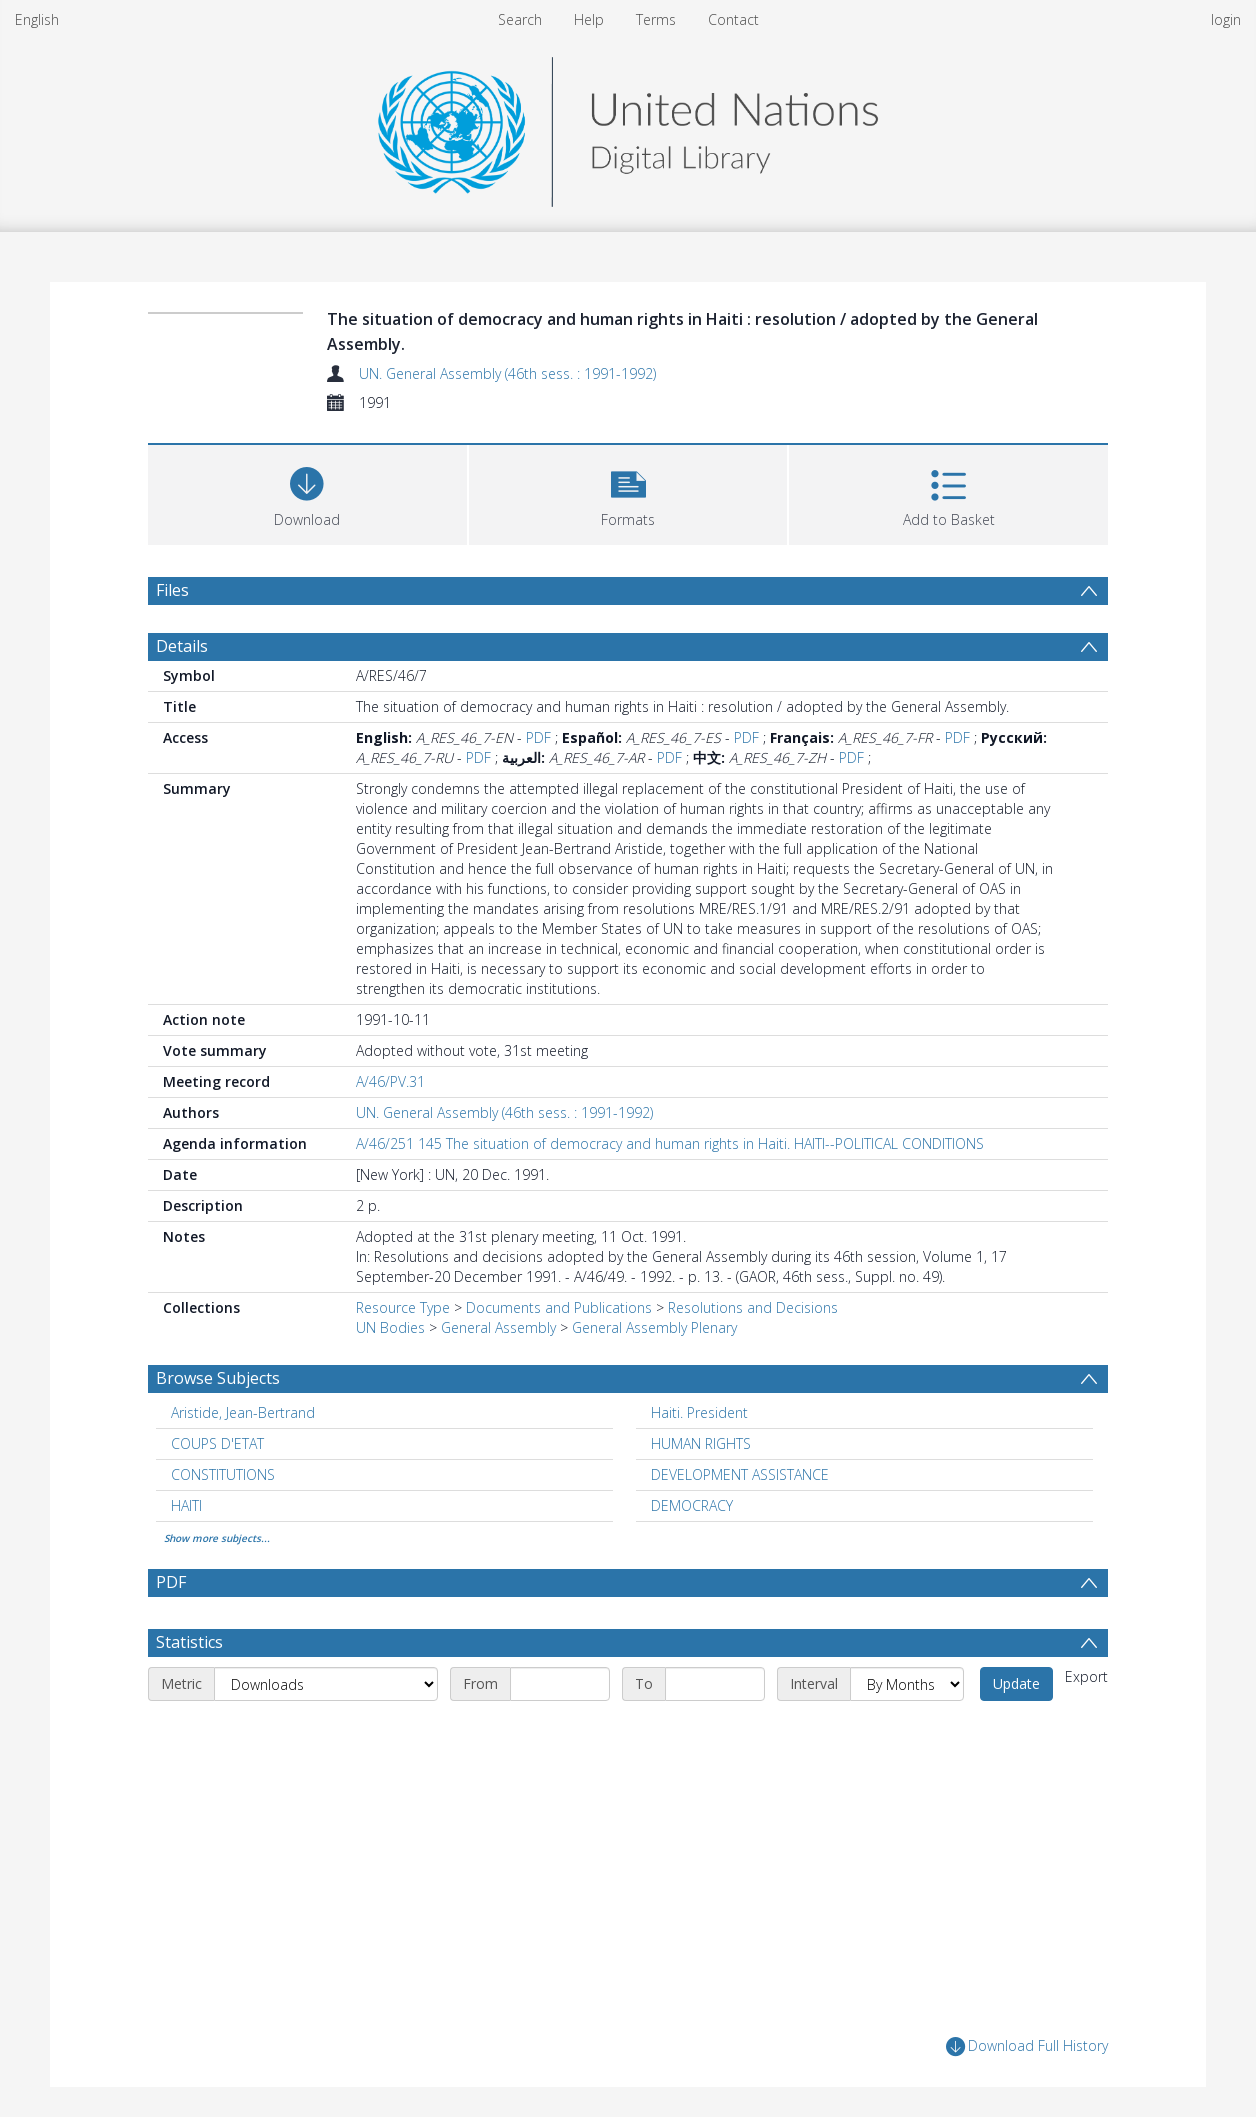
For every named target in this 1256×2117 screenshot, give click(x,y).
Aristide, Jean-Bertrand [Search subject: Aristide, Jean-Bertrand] (243, 1412)
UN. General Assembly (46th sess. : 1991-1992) (507, 373)
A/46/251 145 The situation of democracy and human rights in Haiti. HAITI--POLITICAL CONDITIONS (670, 1143)
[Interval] (907, 1684)
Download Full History (1027, 2046)
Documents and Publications (559, 1307)
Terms (656, 19)
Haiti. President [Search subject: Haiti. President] (699, 1412)
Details (182, 646)
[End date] (715, 1684)
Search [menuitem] (520, 19)
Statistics (189, 1642)
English (37, 19)
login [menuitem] (1226, 19)
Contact (733, 19)
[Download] (307, 492)
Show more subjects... (217, 1538)
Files (172, 590)
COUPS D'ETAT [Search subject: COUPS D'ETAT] (217, 1443)
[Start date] (560, 1684)
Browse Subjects (218, 1378)
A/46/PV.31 (390, 1081)
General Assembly (498, 1327)
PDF (538, 737)
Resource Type (403, 1307)
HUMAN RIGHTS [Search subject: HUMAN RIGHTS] (701, 1443)
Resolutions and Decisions (753, 1307)
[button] (628, 492)
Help (589, 19)
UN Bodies (390, 1327)
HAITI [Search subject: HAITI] (186, 1505)
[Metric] (326, 1684)
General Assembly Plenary (654, 1327)
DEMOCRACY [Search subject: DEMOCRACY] (692, 1505)
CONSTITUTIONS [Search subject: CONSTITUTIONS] (223, 1474)
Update (1016, 1683)
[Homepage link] (628, 126)
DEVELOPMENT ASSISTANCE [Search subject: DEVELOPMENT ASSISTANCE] (740, 1474)
